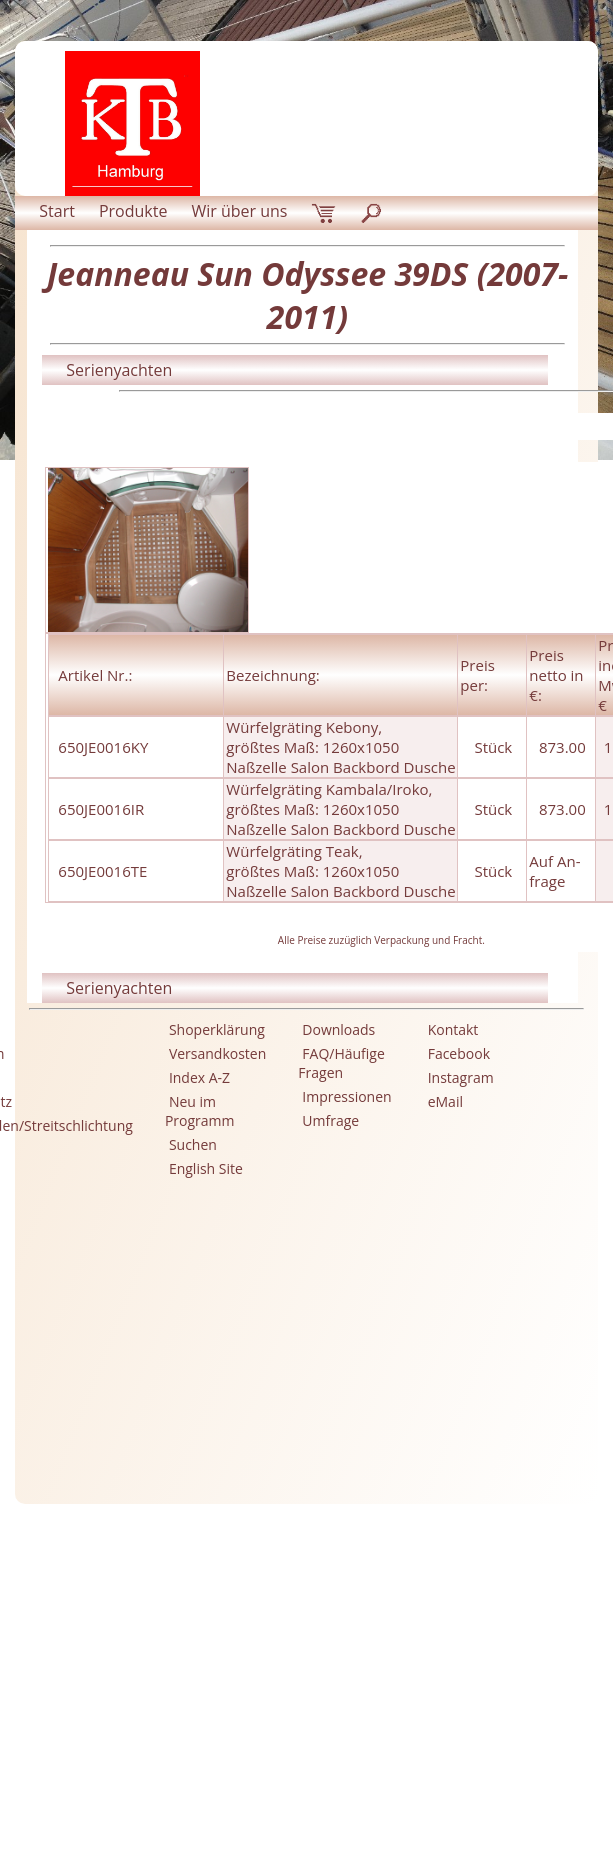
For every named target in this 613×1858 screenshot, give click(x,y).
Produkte (133, 211)
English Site (206, 1168)
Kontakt (453, 1029)
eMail (445, 1101)
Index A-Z (199, 1077)
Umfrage (330, 1120)
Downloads (338, 1029)
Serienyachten (119, 370)
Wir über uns (239, 211)
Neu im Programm (200, 1111)
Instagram (461, 1077)
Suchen (193, 1144)
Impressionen (346, 1096)
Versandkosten (217, 1053)
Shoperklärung (217, 1029)
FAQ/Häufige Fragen (341, 1063)
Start (57, 211)
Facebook (459, 1053)
